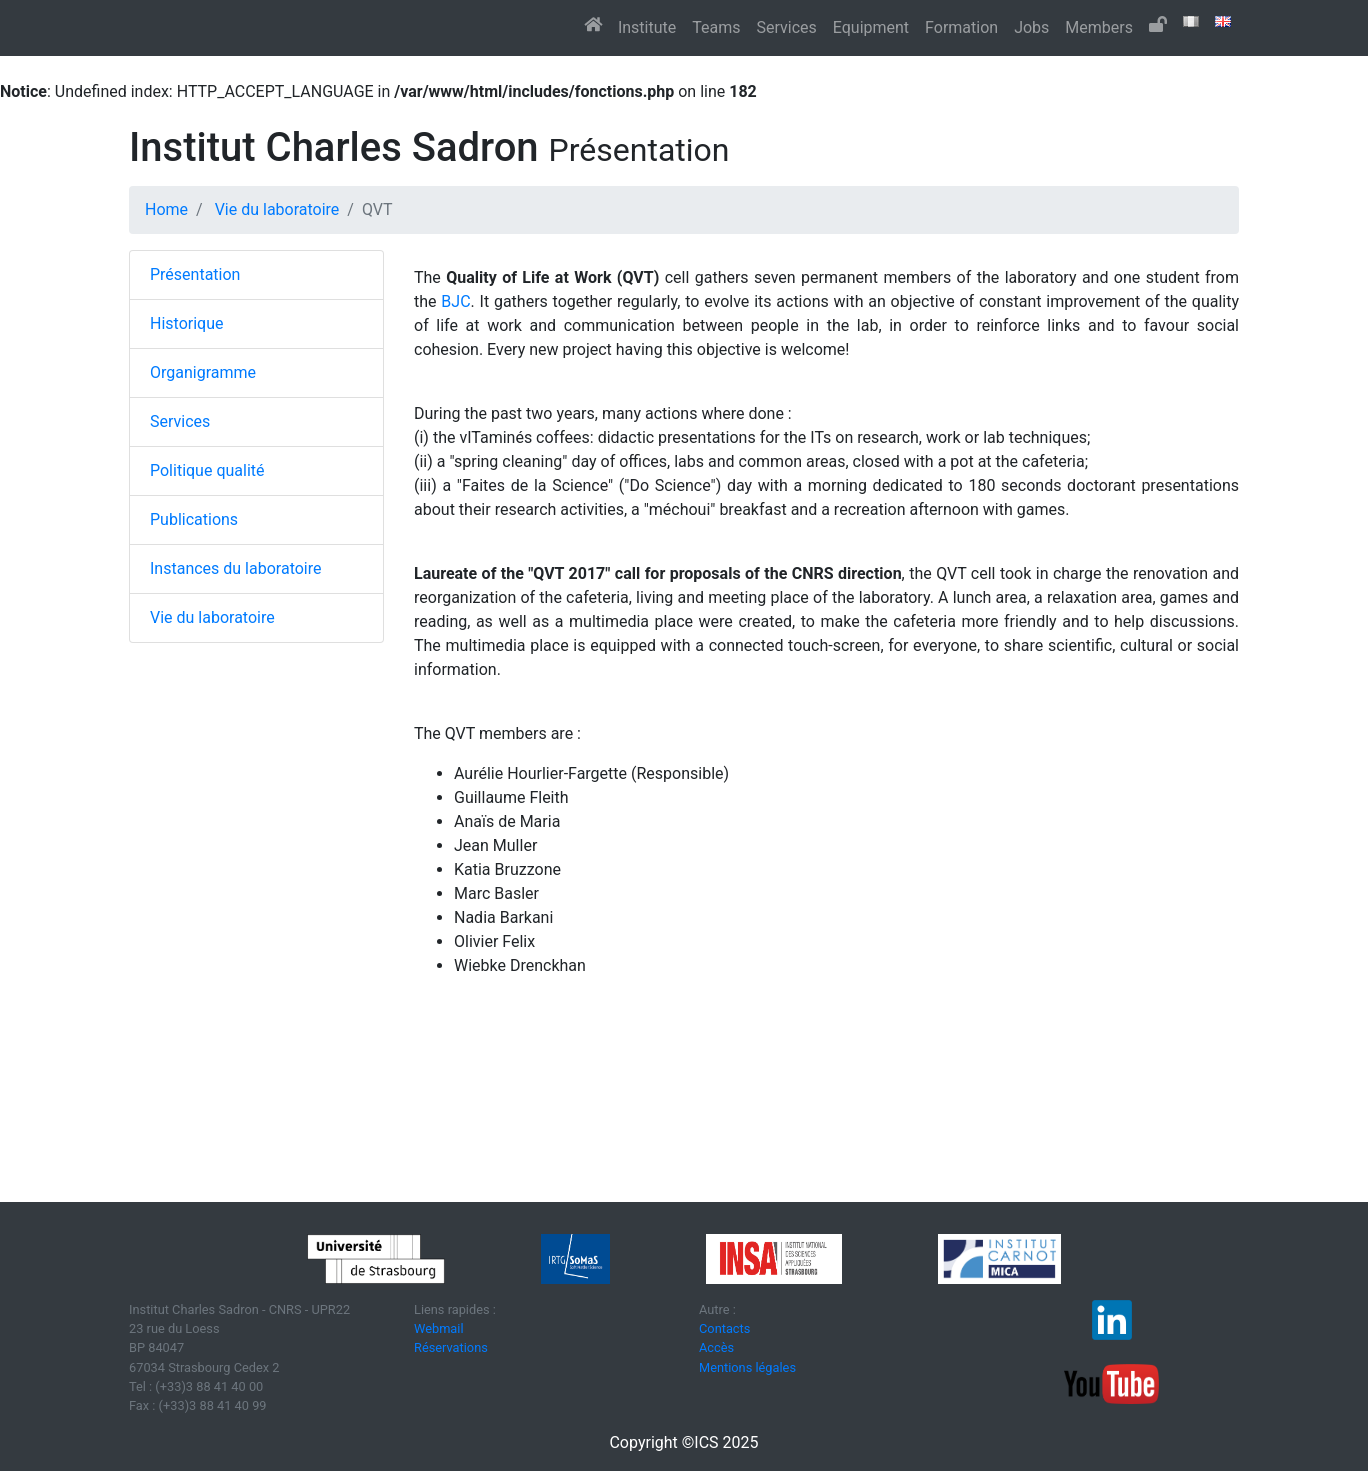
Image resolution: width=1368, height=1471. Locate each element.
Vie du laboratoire (277, 209)
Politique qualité (207, 470)
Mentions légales (747, 1367)
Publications (194, 519)
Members (1099, 27)
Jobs (1031, 27)
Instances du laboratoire (235, 568)
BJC (455, 301)
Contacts (724, 1328)
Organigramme (203, 372)
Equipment (871, 27)
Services (786, 27)
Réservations (451, 1347)
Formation (961, 27)
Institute (647, 27)
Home (166, 209)
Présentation (195, 274)
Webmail (439, 1328)
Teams (716, 27)
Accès (716, 1347)
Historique (186, 323)
